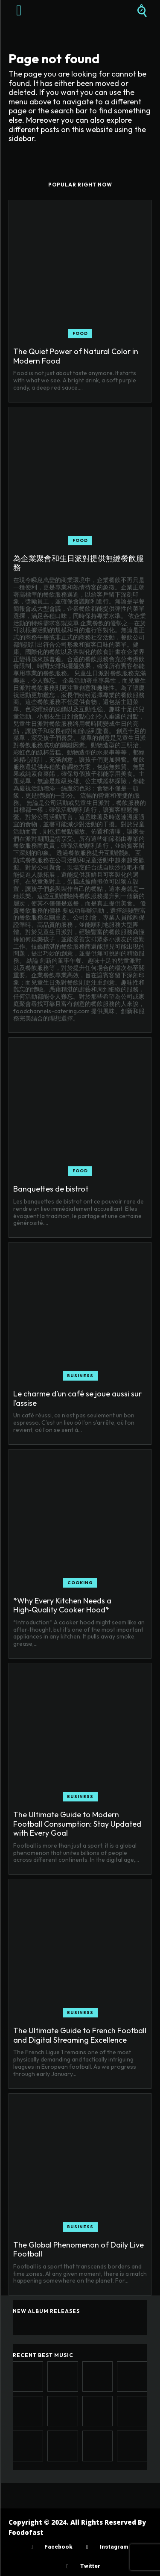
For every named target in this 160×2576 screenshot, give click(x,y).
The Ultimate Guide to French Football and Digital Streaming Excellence (79, 2035)
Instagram (114, 2546)
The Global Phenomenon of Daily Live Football (78, 2249)
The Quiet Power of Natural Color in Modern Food (75, 356)
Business (80, 1375)
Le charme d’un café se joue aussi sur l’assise (77, 1398)
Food (80, 333)
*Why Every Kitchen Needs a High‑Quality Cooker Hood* (62, 1605)
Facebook (58, 2546)
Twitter (90, 2566)
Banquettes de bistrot (50, 1189)
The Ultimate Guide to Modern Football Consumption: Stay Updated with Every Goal (77, 1824)
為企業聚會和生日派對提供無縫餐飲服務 (78, 563)
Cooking (80, 1582)
